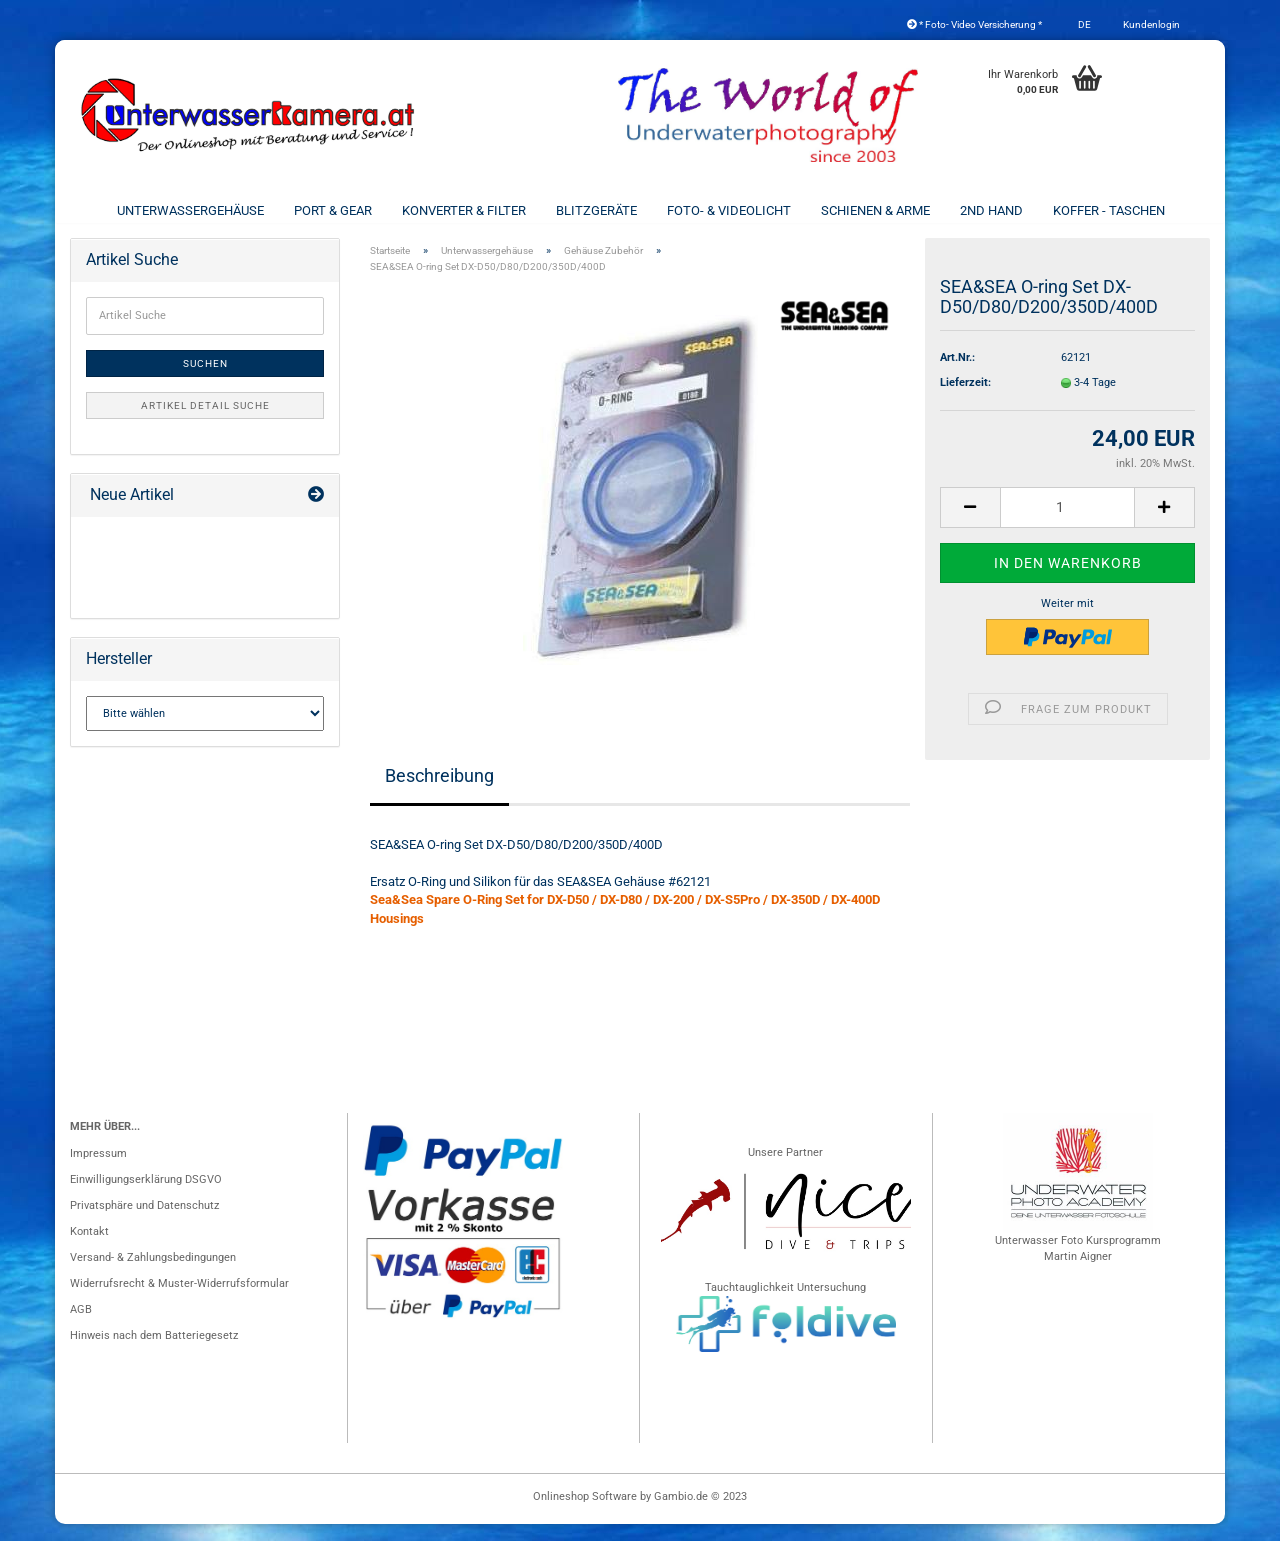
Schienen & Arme (875, 210)
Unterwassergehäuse (190, 210)
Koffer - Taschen (1109, 210)
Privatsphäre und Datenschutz (144, 1222)
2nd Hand (991, 210)
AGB (81, 1326)
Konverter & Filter (464, 210)
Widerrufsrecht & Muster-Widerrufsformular (179, 1300)
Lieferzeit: (965, 399)
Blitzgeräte (596, 210)
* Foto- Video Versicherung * (974, 24)
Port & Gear (333, 210)
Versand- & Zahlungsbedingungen (153, 1274)
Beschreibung (439, 791)
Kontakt (89, 1248)
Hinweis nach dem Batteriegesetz (154, 1352)
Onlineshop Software (585, 1513)
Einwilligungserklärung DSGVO (146, 1196)
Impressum (98, 1170)
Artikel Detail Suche (205, 422)
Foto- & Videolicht (729, 210)
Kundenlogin (1150, 24)
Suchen (205, 380)
